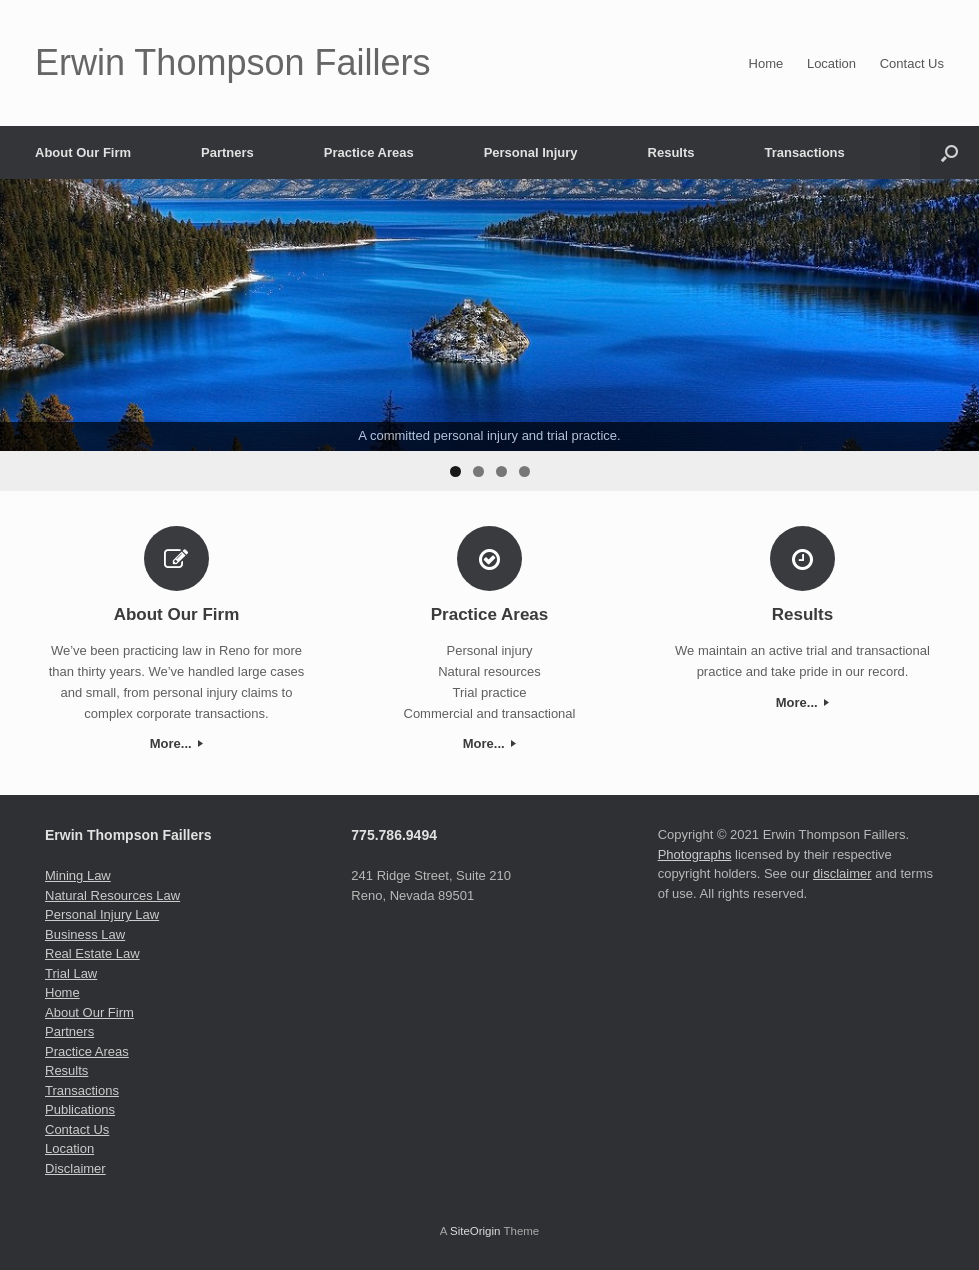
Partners (227, 152)
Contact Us (912, 63)
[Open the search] (949, 152)
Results (671, 152)
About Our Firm (83, 152)
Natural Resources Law (112, 895)
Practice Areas (369, 152)
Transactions (805, 152)
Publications (80, 1109)
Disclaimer (75, 1168)
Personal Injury (531, 152)
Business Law (85, 934)
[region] (489, 335)
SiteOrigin (475, 1231)
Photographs (695, 854)
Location (831, 63)
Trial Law (71, 973)
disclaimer (842, 873)
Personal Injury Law (102, 914)
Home (766, 63)
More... (177, 743)
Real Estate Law (92, 953)
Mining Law (78, 875)
